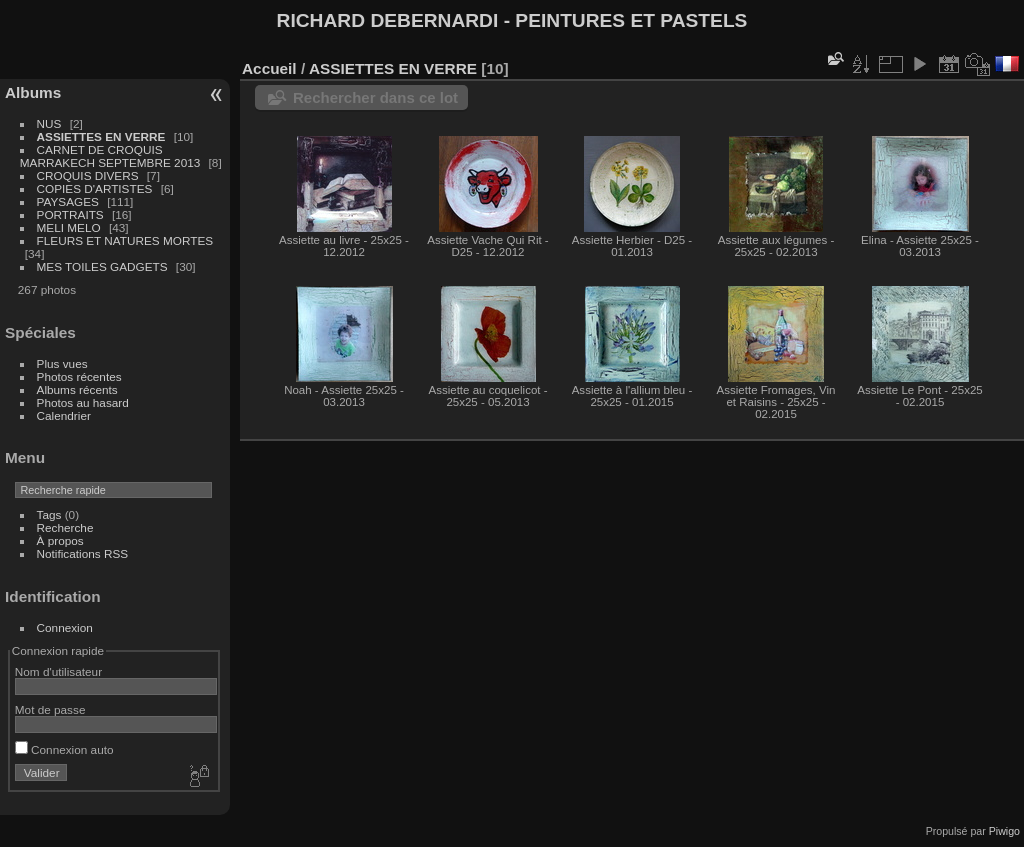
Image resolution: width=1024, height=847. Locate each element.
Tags (49, 514)
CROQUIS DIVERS (88, 175)
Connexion (65, 627)
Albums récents (77, 389)
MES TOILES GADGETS (102, 266)
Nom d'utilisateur (58, 671)
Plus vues (62, 363)
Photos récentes (79, 376)
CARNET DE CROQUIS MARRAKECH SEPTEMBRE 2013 (110, 156)
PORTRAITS (70, 214)
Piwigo (1004, 831)
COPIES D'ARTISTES (95, 188)
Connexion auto (64, 749)
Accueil (269, 68)
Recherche (65, 527)
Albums (33, 92)
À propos (60, 540)
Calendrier (64, 415)
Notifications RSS (83, 553)
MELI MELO (69, 227)
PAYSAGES (68, 201)
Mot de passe (50, 709)
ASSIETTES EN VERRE (101, 136)
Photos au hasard (83, 402)
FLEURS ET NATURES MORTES (125, 240)
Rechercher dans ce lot (375, 97)
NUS (49, 123)
